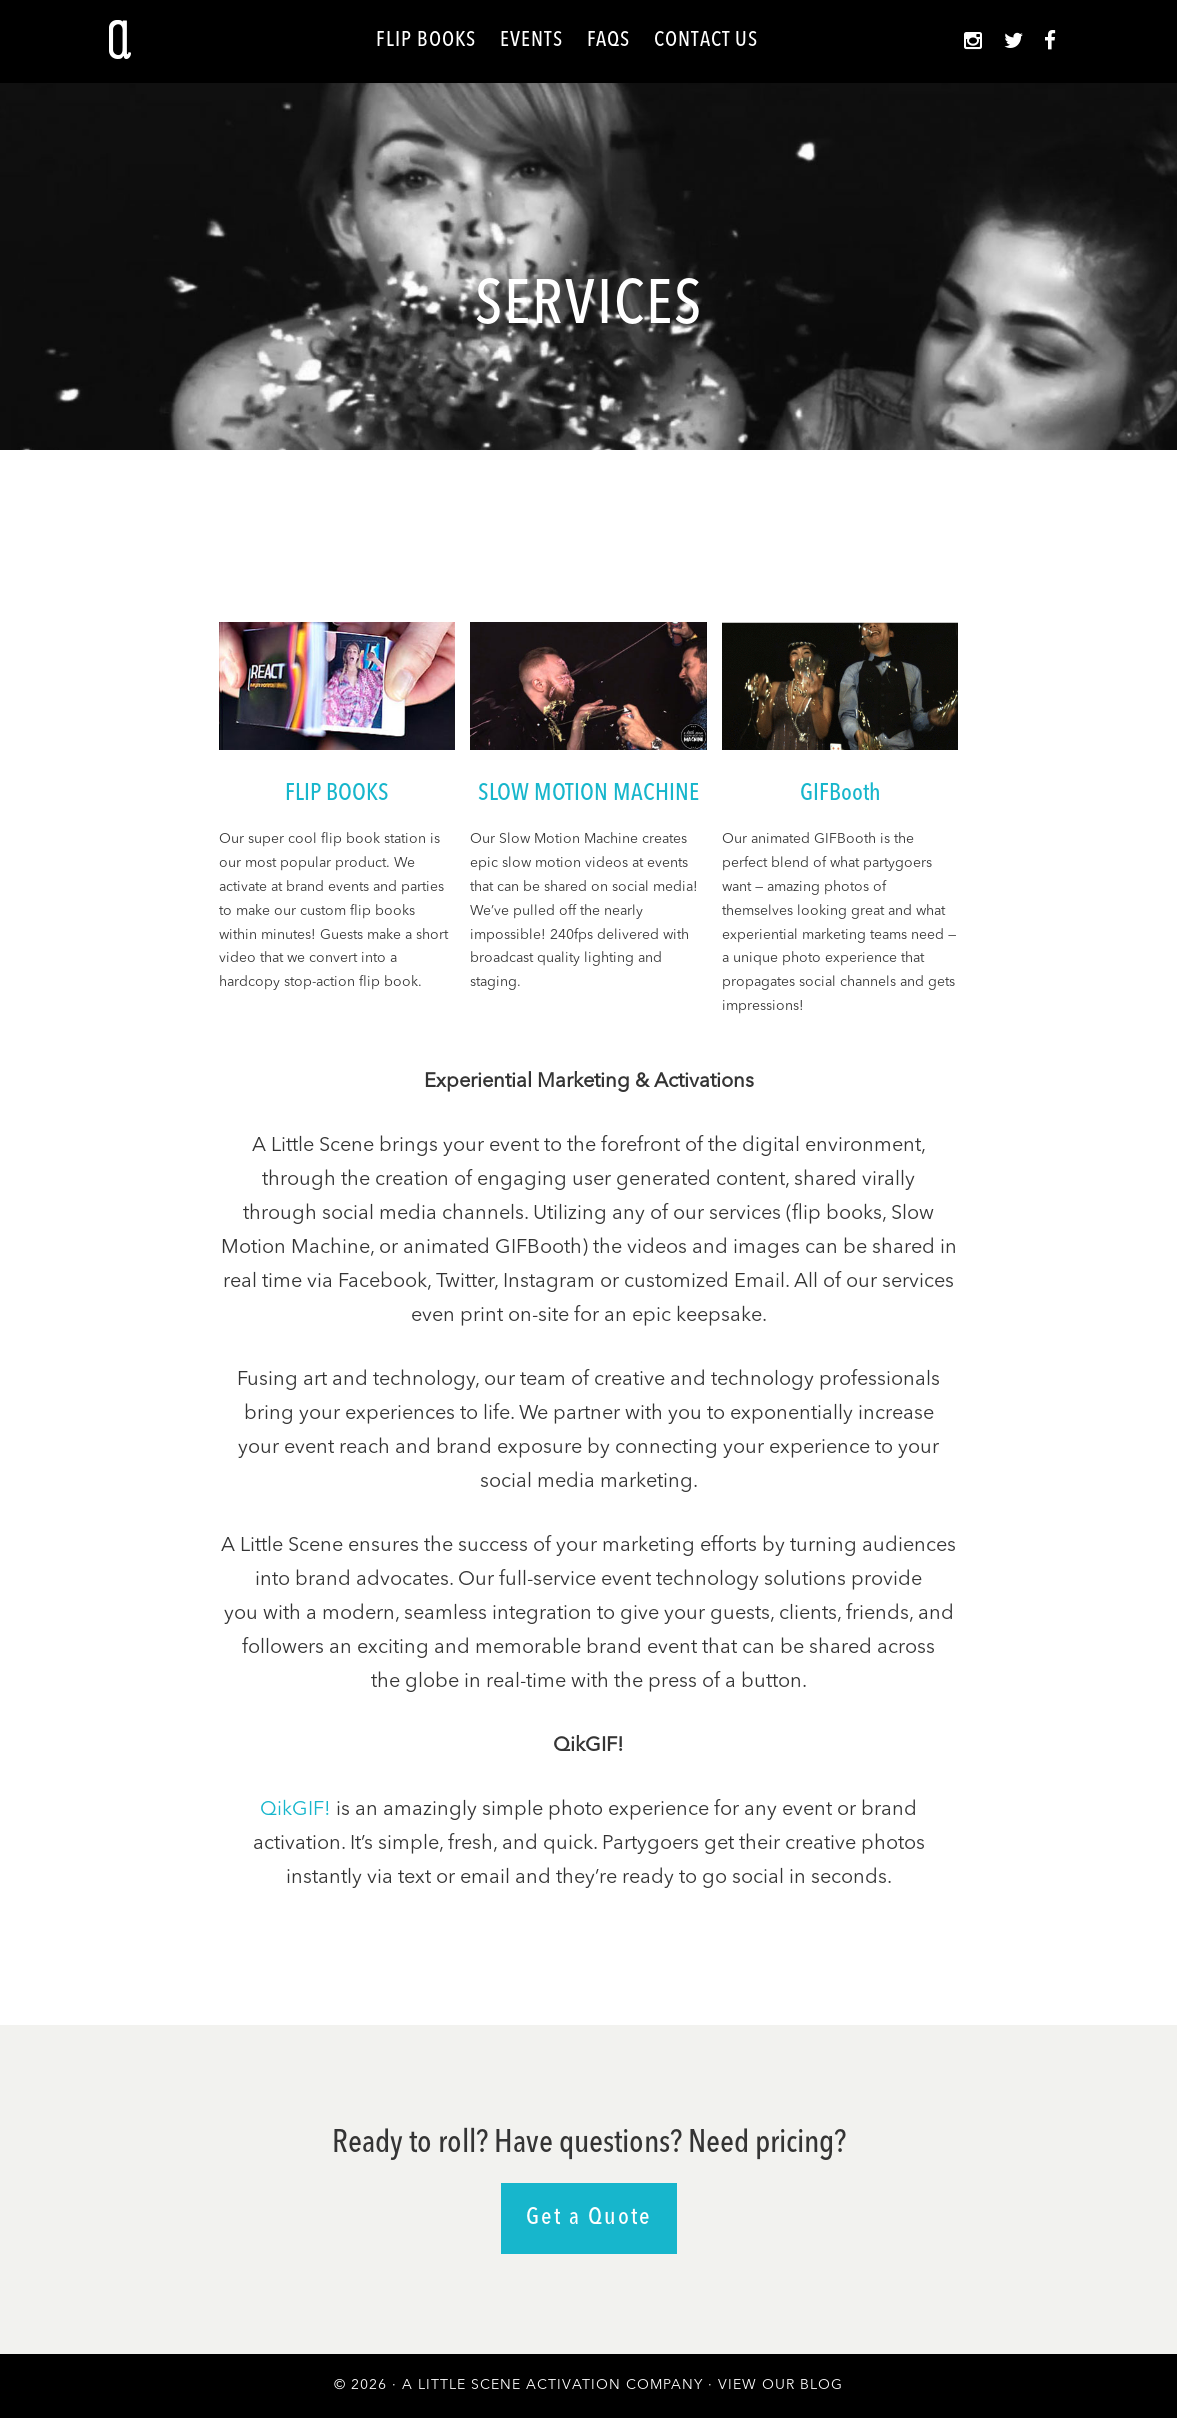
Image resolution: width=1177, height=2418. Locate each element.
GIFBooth (840, 794)
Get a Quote (589, 2218)
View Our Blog (780, 2385)
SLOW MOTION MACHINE (588, 794)
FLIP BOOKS (337, 794)
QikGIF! (295, 1810)
